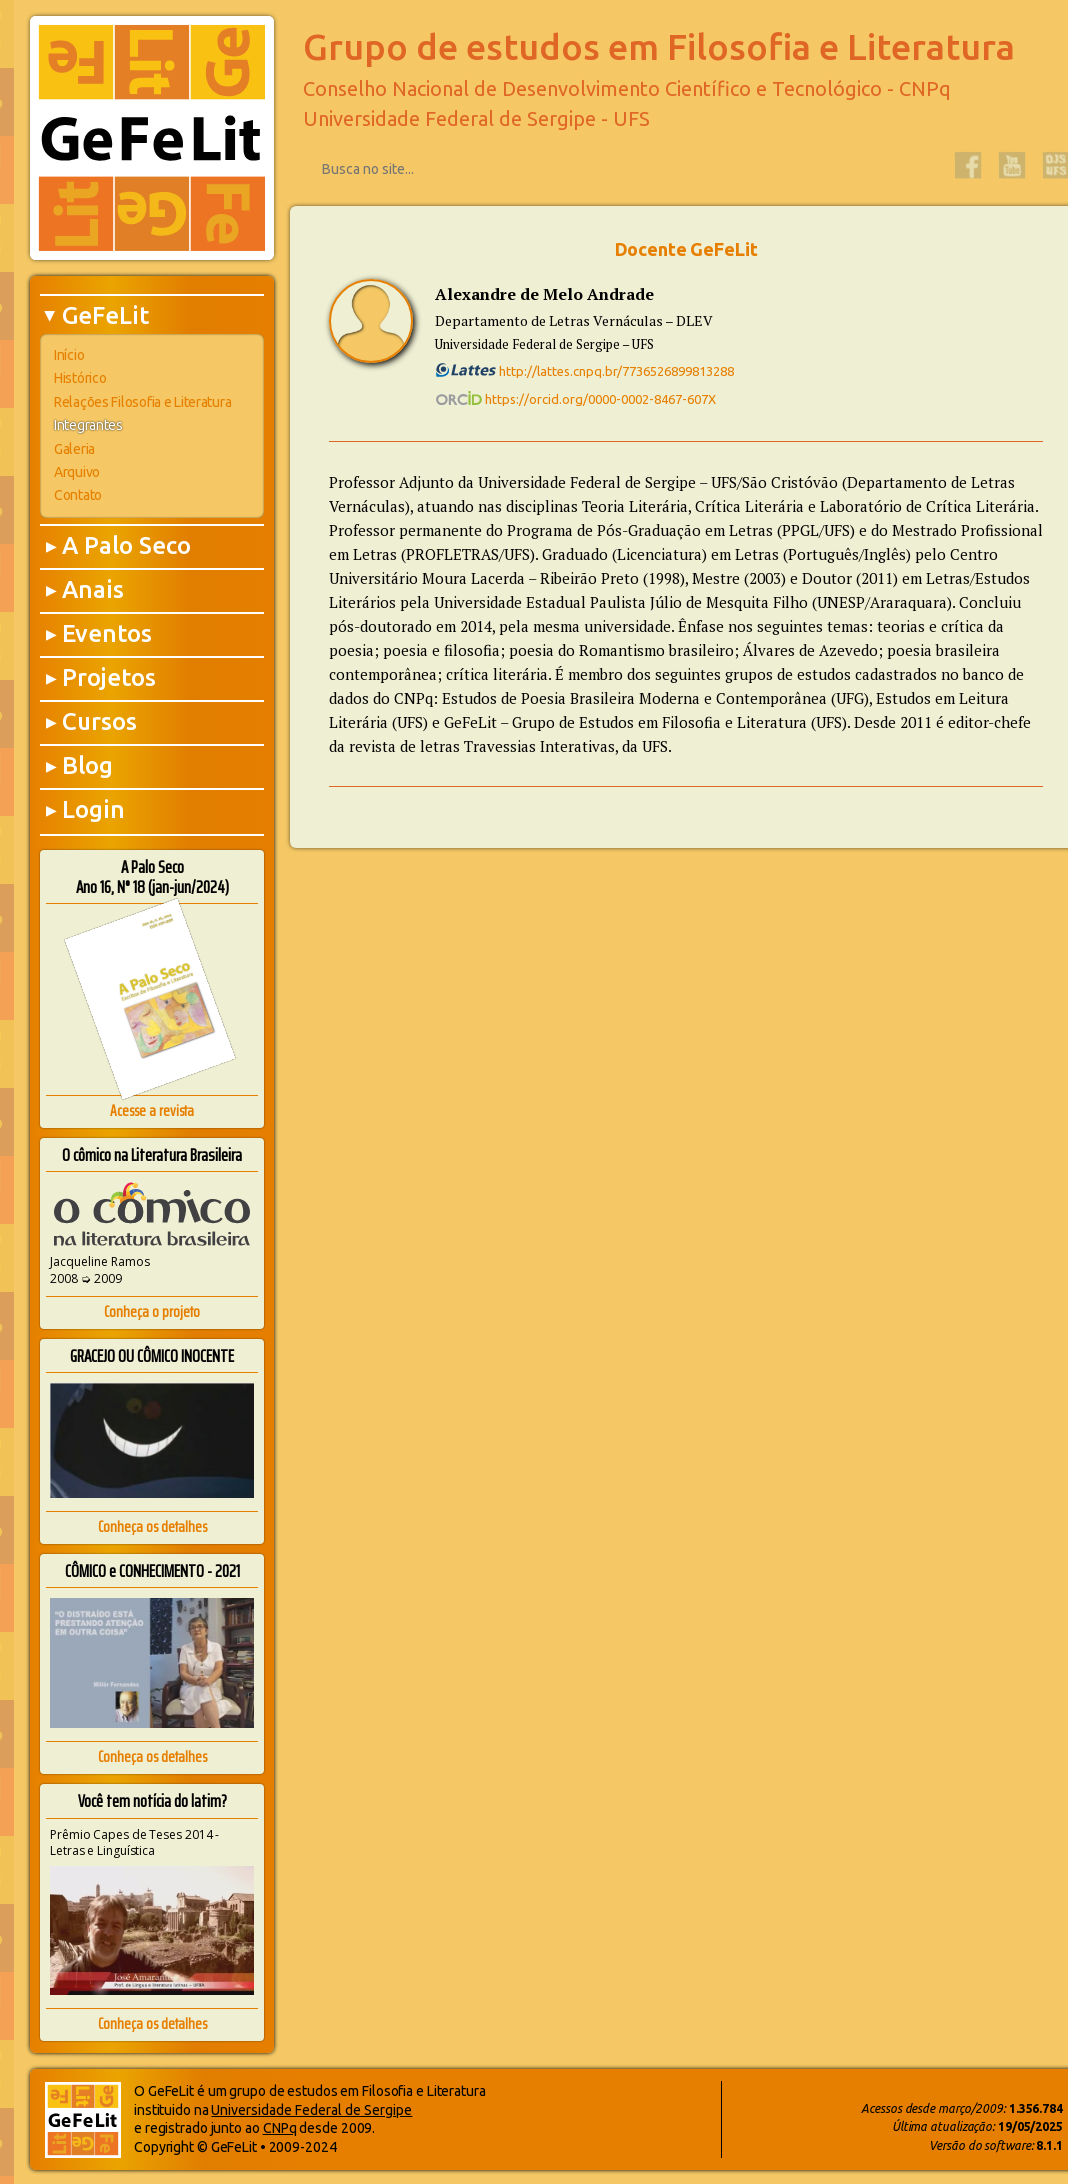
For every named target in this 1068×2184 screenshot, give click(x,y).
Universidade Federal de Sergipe (311, 2110)
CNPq (280, 2128)
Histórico (80, 378)
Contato (78, 495)
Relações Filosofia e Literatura (142, 402)
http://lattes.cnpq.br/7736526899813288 (585, 371)
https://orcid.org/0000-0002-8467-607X (576, 399)
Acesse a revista (152, 1110)
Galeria (74, 449)
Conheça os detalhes (152, 1526)
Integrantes (88, 425)
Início (69, 355)
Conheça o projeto (152, 1311)
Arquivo (77, 472)
